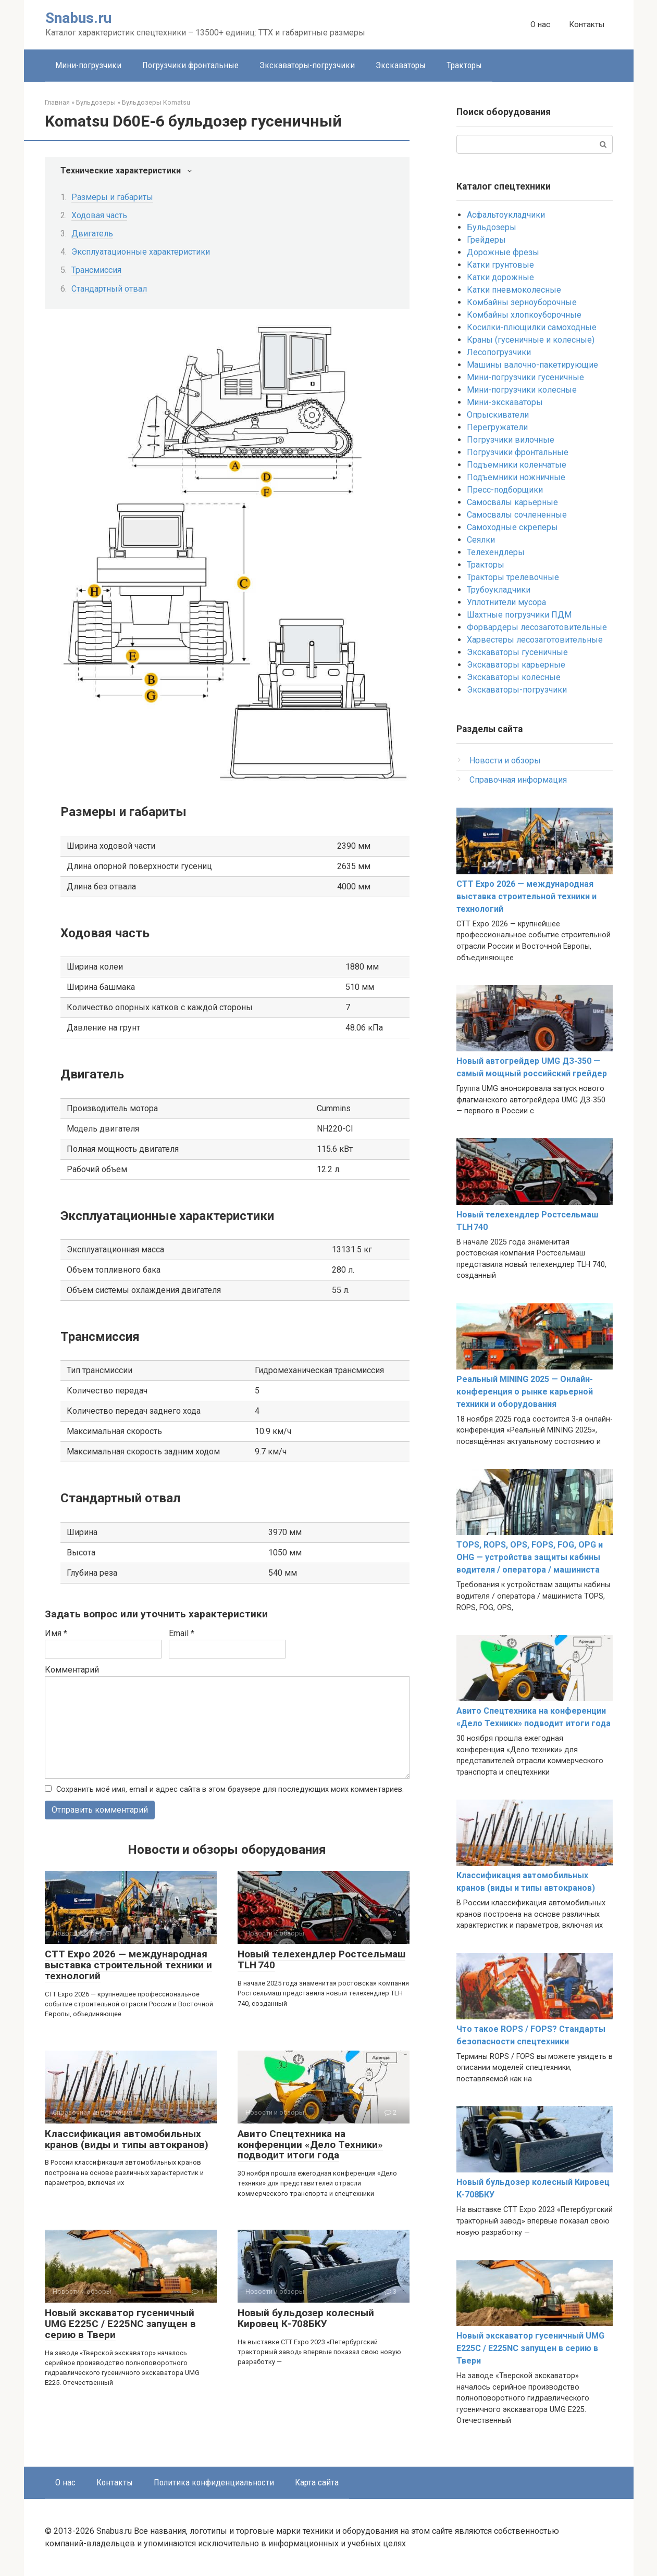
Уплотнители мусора (506, 602)
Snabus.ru (78, 18)
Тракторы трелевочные (513, 577)
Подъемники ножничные (516, 477)
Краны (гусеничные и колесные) (530, 340)
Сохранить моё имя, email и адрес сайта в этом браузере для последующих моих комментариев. (230, 1789)
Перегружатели (497, 427)
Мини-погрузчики (88, 65)
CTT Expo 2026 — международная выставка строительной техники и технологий (128, 1965)
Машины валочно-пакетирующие (532, 365)
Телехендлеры (496, 552)
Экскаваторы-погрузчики (307, 65)
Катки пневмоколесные (514, 290)
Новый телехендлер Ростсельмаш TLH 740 (321, 1960)
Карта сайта (317, 2482)
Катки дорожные (500, 277)
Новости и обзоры (505, 760)
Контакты (586, 24)
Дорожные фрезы (503, 252)
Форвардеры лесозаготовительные (537, 627)
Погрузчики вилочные (510, 440)
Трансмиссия (96, 270)
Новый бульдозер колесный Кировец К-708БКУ (306, 2318)
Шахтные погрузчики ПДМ (519, 615)
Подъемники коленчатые (516, 465)
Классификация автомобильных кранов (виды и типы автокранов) (126, 2139)
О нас (540, 24)
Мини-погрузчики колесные (522, 390)
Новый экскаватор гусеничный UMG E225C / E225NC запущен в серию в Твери (120, 2324)
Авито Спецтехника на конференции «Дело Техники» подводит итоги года (310, 2145)
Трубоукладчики (498, 590)
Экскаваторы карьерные (516, 665)
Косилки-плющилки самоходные (532, 327)
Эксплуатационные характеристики (140, 252)
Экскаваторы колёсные (514, 677)
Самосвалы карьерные (512, 502)
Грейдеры (486, 240)
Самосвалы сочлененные (517, 515)
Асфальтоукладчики (506, 215)
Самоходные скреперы (512, 527)
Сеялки (481, 540)
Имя (56, 1633)
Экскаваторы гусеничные (517, 652)
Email (181, 1633)
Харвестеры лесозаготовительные (535, 640)
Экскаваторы (401, 65)
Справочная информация (518, 780)
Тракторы (464, 65)
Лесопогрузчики (499, 352)
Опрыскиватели (498, 415)
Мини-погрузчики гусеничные (525, 377)
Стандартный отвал (109, 289)
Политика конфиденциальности (214, 2482)
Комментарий (72, 1670)
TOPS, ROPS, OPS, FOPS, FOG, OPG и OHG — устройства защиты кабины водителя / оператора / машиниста (529, 1557)
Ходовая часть (99, 215)
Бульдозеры (491, 227)
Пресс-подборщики (505, 490)
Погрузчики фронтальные (190, 65)
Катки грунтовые (500, 265)
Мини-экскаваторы (505, 402)
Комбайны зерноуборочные (522, 302)
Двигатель (92, 233)
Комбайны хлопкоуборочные (524, 315)
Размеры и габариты (112, 197)
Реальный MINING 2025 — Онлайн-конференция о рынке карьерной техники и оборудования (524, 1391)
